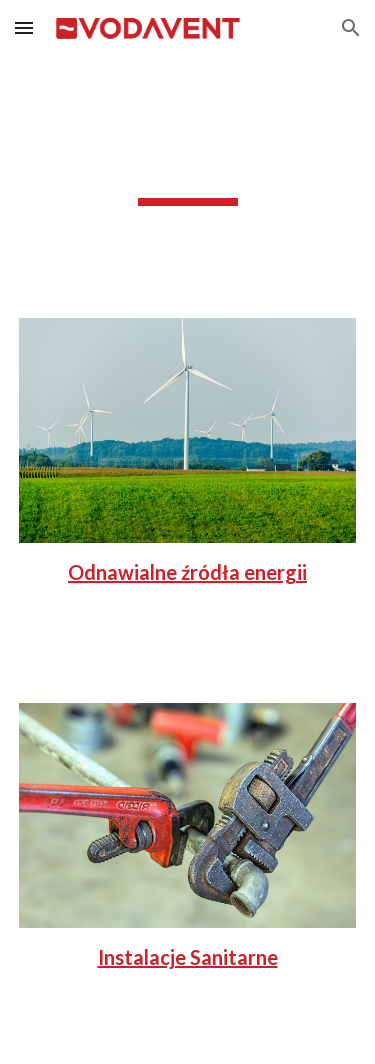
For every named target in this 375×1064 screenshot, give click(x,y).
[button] (24, 27)
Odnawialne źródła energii (187, 572)
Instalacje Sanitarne (188, 957)
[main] (188, 175)
